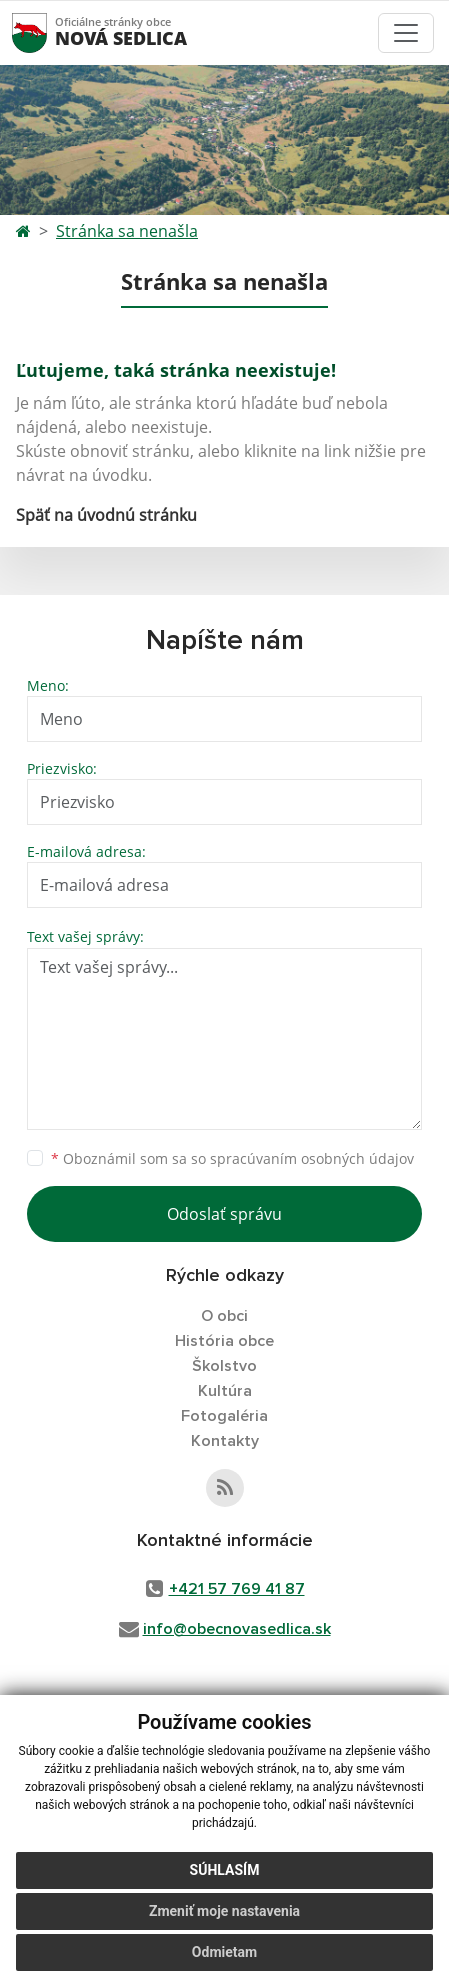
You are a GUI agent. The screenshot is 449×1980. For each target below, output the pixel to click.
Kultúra (225, 1391)
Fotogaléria (224, 1416)
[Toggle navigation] (406, 33)
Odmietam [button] (224, 1952)
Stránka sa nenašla (127, 231)
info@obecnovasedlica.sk (237, 1629)
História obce (224, 1341)
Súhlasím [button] (225, 1870)
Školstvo (224, 1366)
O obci (224, 1316)
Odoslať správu (224, 1214)
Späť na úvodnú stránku (106, 515)
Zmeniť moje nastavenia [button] (224, 1911)
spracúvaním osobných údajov (312, 1158)
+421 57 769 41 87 (237, 1589)
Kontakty (225, 1441)
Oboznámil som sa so (232, 1158)
